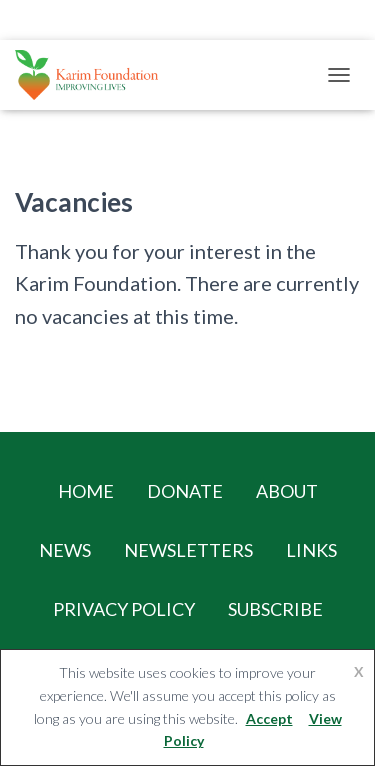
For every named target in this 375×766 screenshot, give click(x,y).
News (65, 550)
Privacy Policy (124, 609)
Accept (269, 718)
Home (86, 491)
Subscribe (275, 609)
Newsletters (188, 550)
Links (311, 550)
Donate (185, 491)
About (287, 491)
